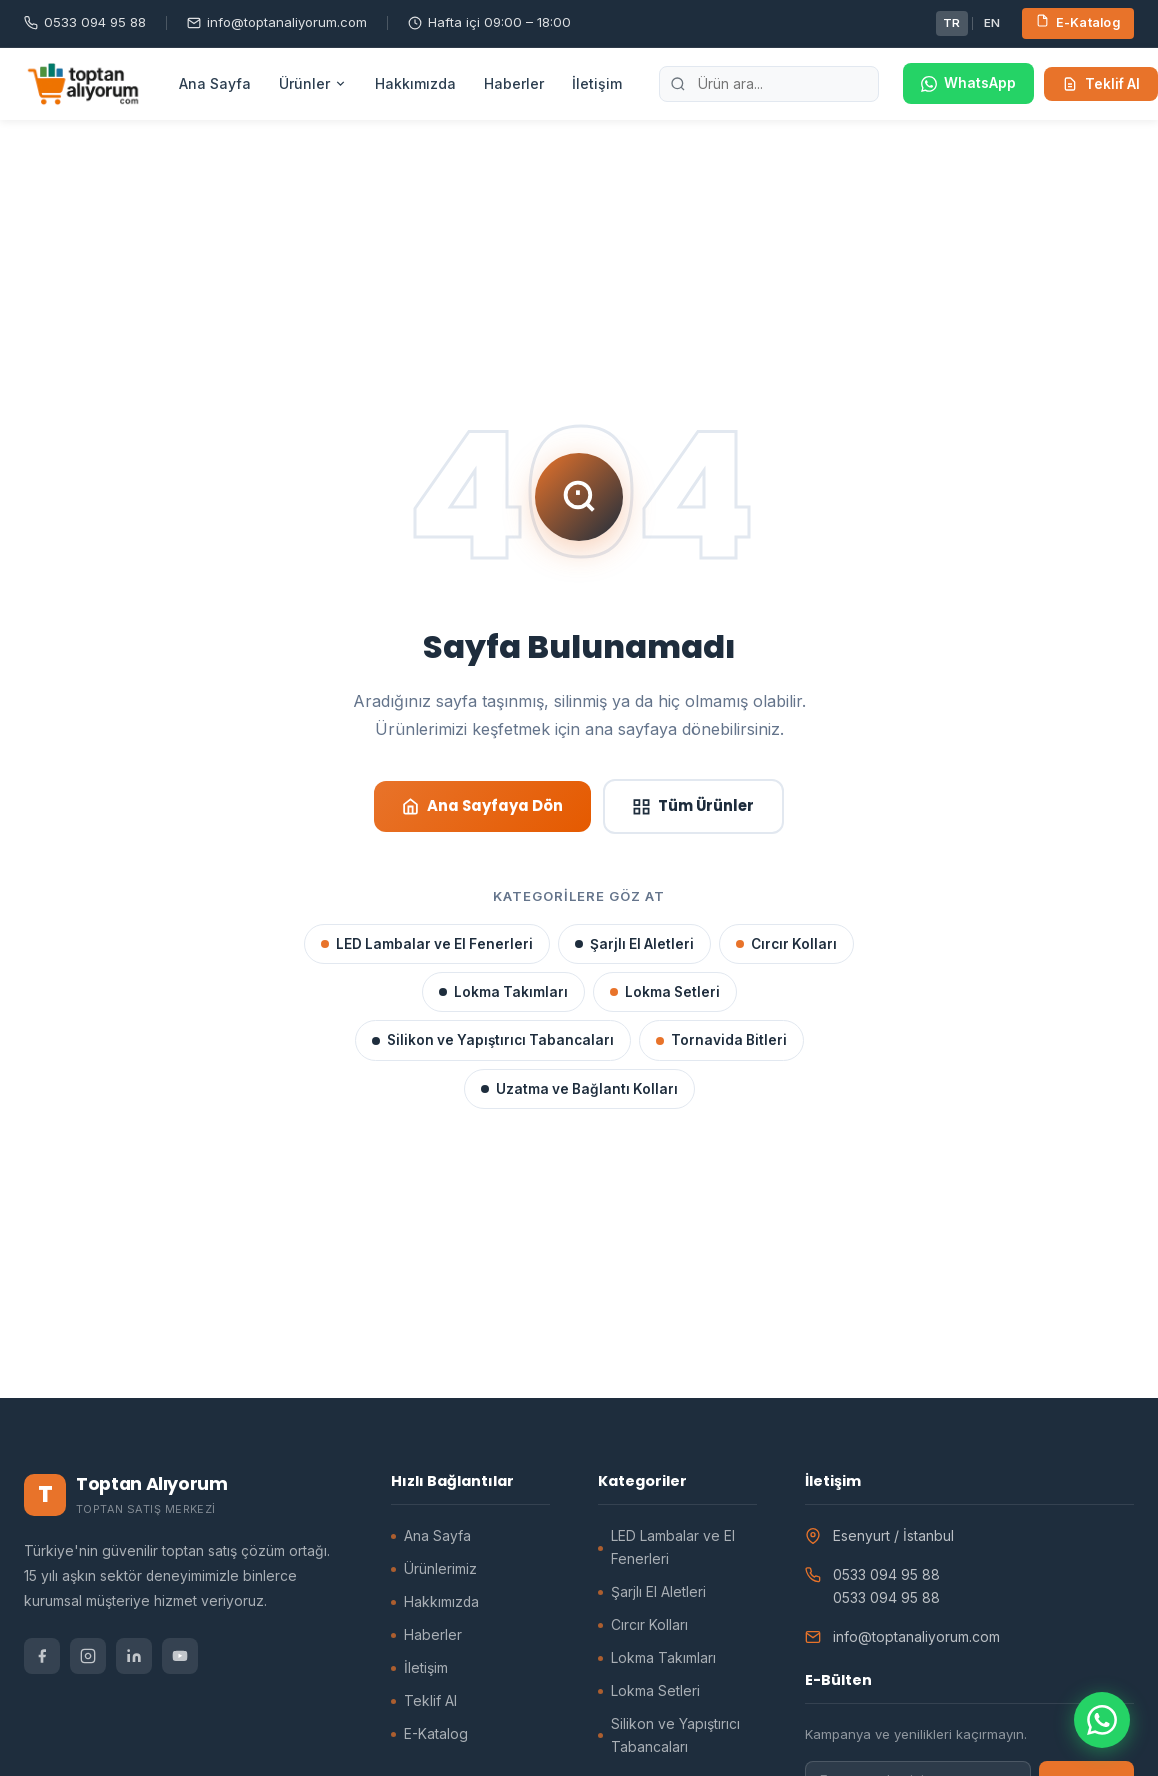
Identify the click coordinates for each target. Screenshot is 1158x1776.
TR (952, 23)
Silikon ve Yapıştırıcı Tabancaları (493, 1040)
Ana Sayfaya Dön (482, 805)
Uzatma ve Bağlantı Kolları (579, 1089)
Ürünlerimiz (440, 1569)
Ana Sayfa (215, 83)
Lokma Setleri (665, 992)
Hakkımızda (415, 83)
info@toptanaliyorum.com (277, 22)
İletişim (597, 83)
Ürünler (313, 83)
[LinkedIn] (134, 1656)
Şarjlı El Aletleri (634, 944)
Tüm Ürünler (693, 805)
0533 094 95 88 (85, 22)
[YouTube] (180, 1656)
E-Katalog (1078, 22)
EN (992, 23)
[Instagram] (88, 1656)
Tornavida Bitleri (721, 1040)
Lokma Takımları (503, 992)
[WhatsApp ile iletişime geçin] (1102, 1720)
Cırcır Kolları (786, 944)
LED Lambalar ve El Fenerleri (427, 944)
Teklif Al (1101, 84)
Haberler (514, 83)
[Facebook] (42, 1656)
